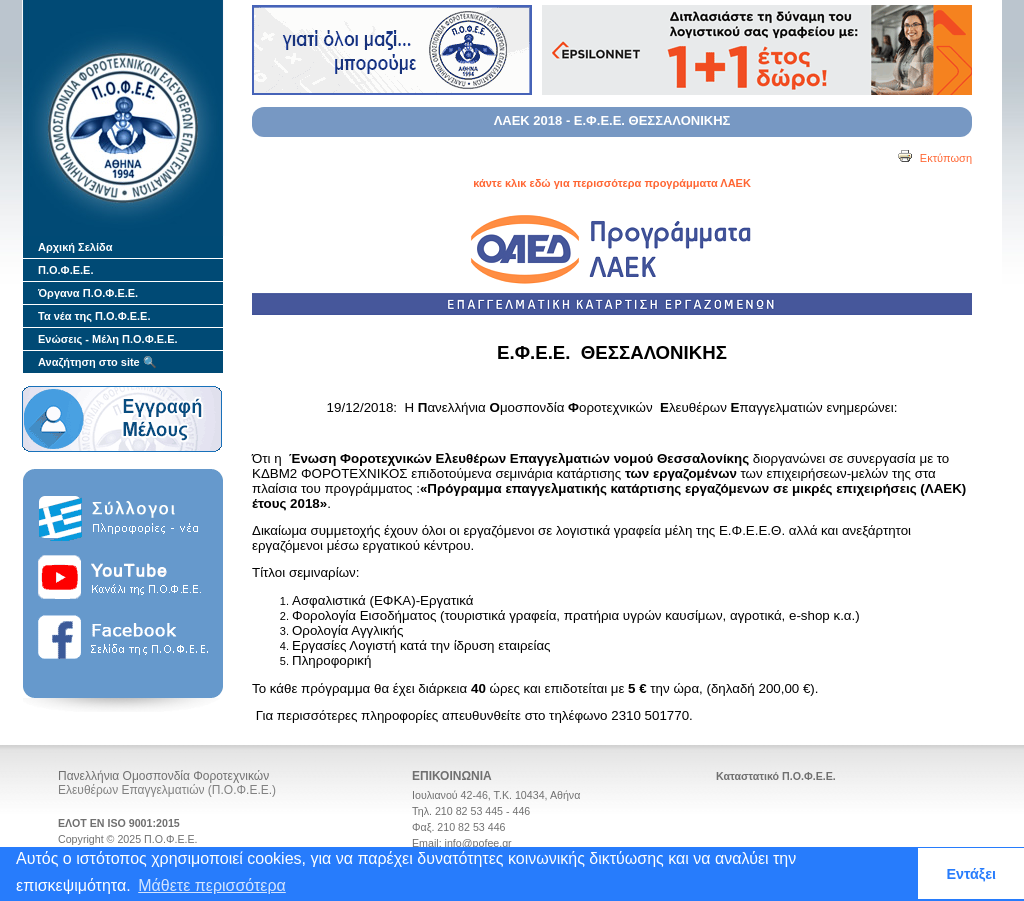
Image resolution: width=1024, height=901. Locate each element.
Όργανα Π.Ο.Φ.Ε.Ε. (88, 293)
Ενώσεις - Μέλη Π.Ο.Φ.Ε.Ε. (108, 339)
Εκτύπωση (934, 158)
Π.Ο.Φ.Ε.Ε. (65, 270)
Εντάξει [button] (971, 874)
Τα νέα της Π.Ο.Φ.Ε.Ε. (94, 316)
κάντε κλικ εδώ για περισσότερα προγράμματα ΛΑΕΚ (612, 183)
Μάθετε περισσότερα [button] (212, 885)
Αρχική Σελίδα (75, 247)
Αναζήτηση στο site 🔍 (97, 362)
